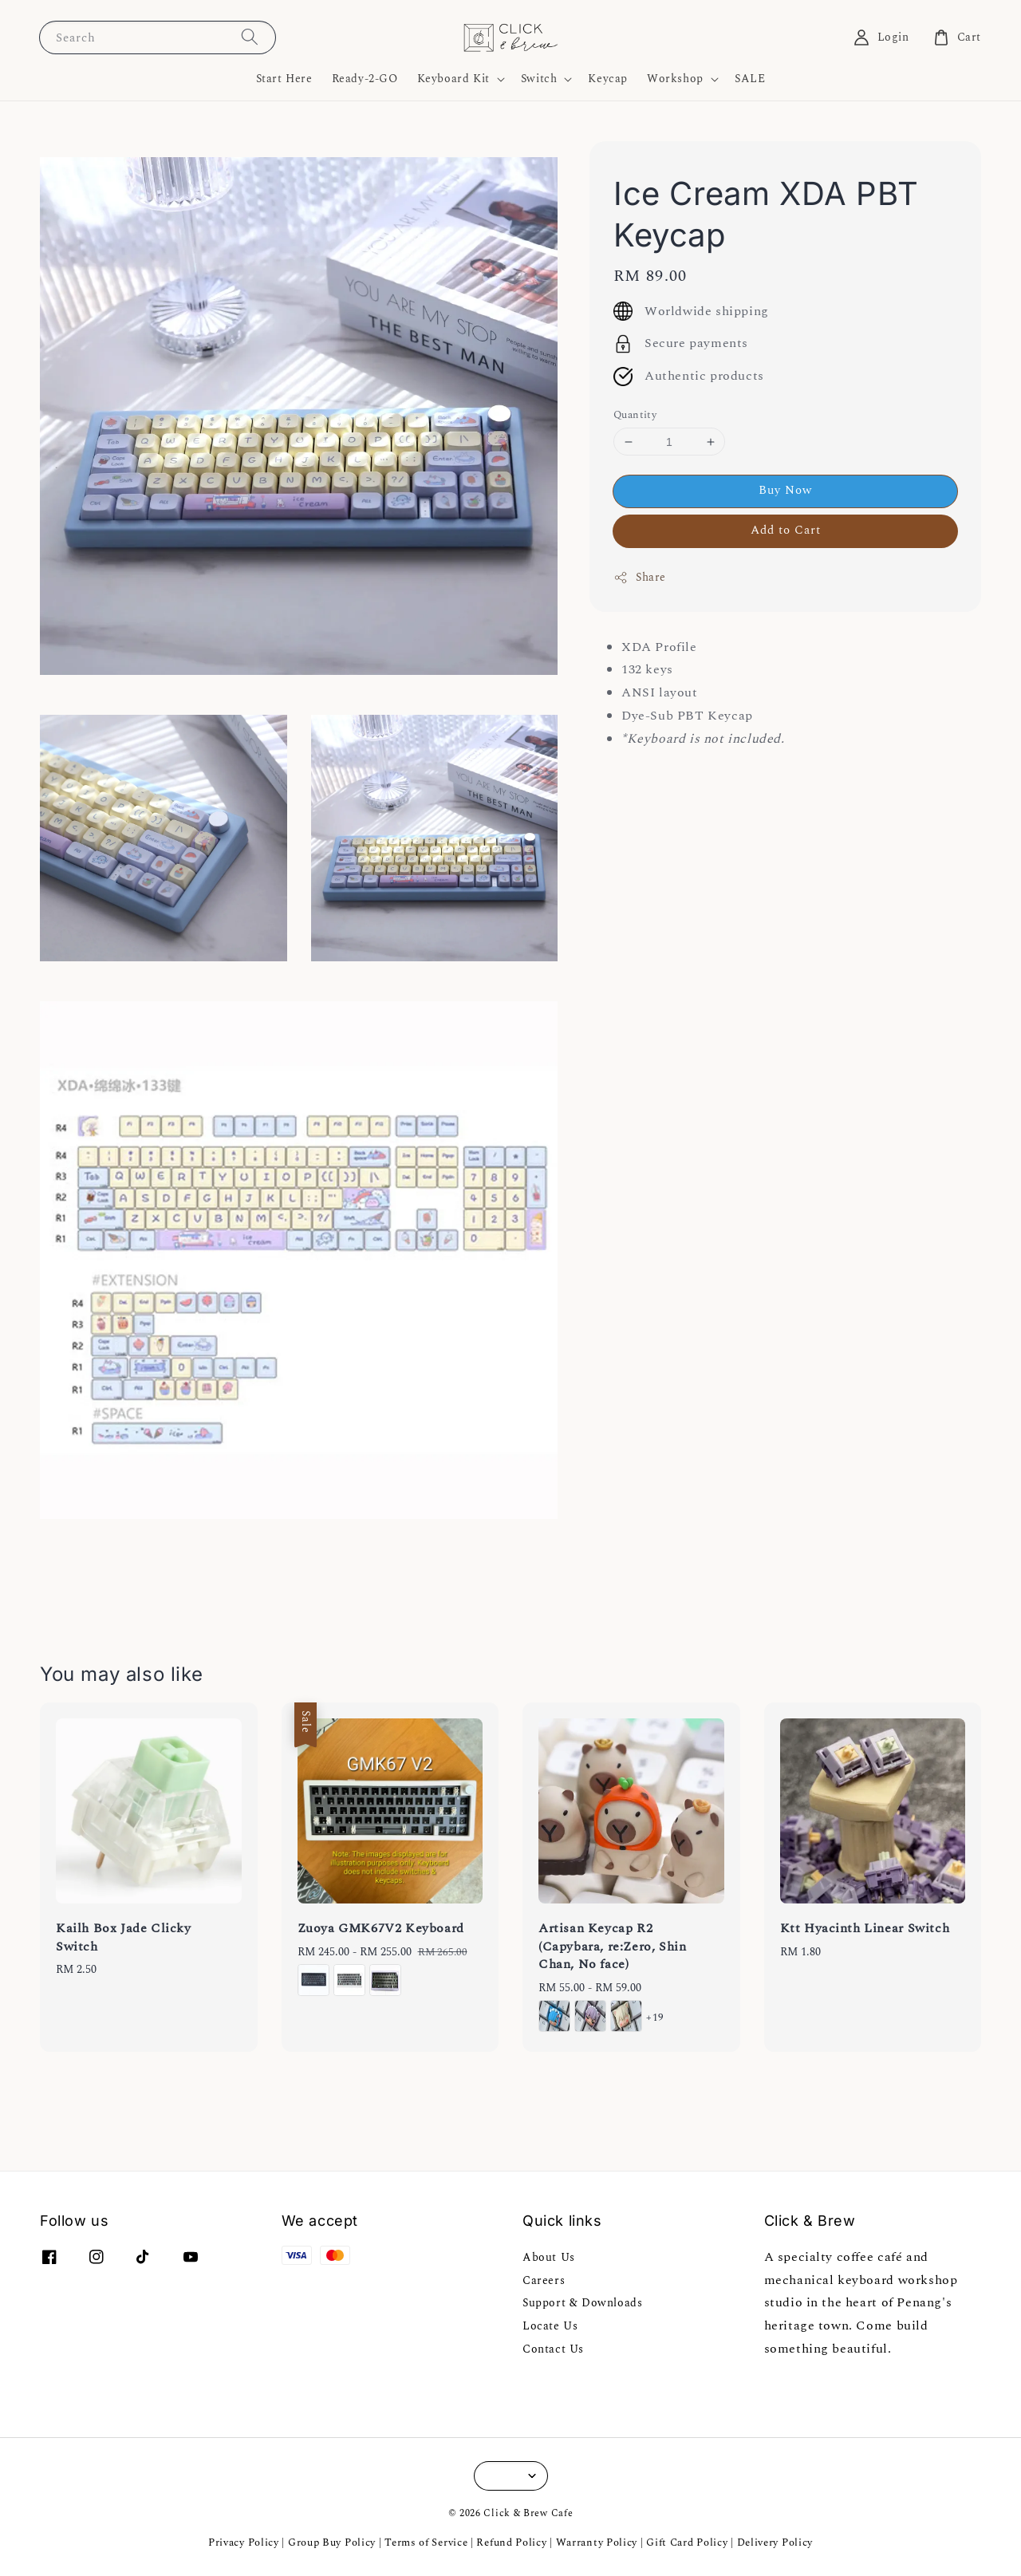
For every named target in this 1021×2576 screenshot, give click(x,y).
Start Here (284, 78)
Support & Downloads (582, 2302)
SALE (750, 78)
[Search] (249, 37)
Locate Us (550, 2326)
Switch (539, 79)
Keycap (608, 78)
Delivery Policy (775, 2542)
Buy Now (785, 490)
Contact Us (553, 2349)
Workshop (675, 79)
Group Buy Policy (332, 2542)
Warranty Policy (597, 2542)
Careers (543, 2280)
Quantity (634, 415)
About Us (548, 2258)
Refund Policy (511, 2542)
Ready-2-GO (365, 78)
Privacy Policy (243, 2542)
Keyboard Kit (453, 79)
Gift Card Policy (688, 2542)
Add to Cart (786, 530)
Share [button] (639, 577)
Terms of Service (425, 2542)
